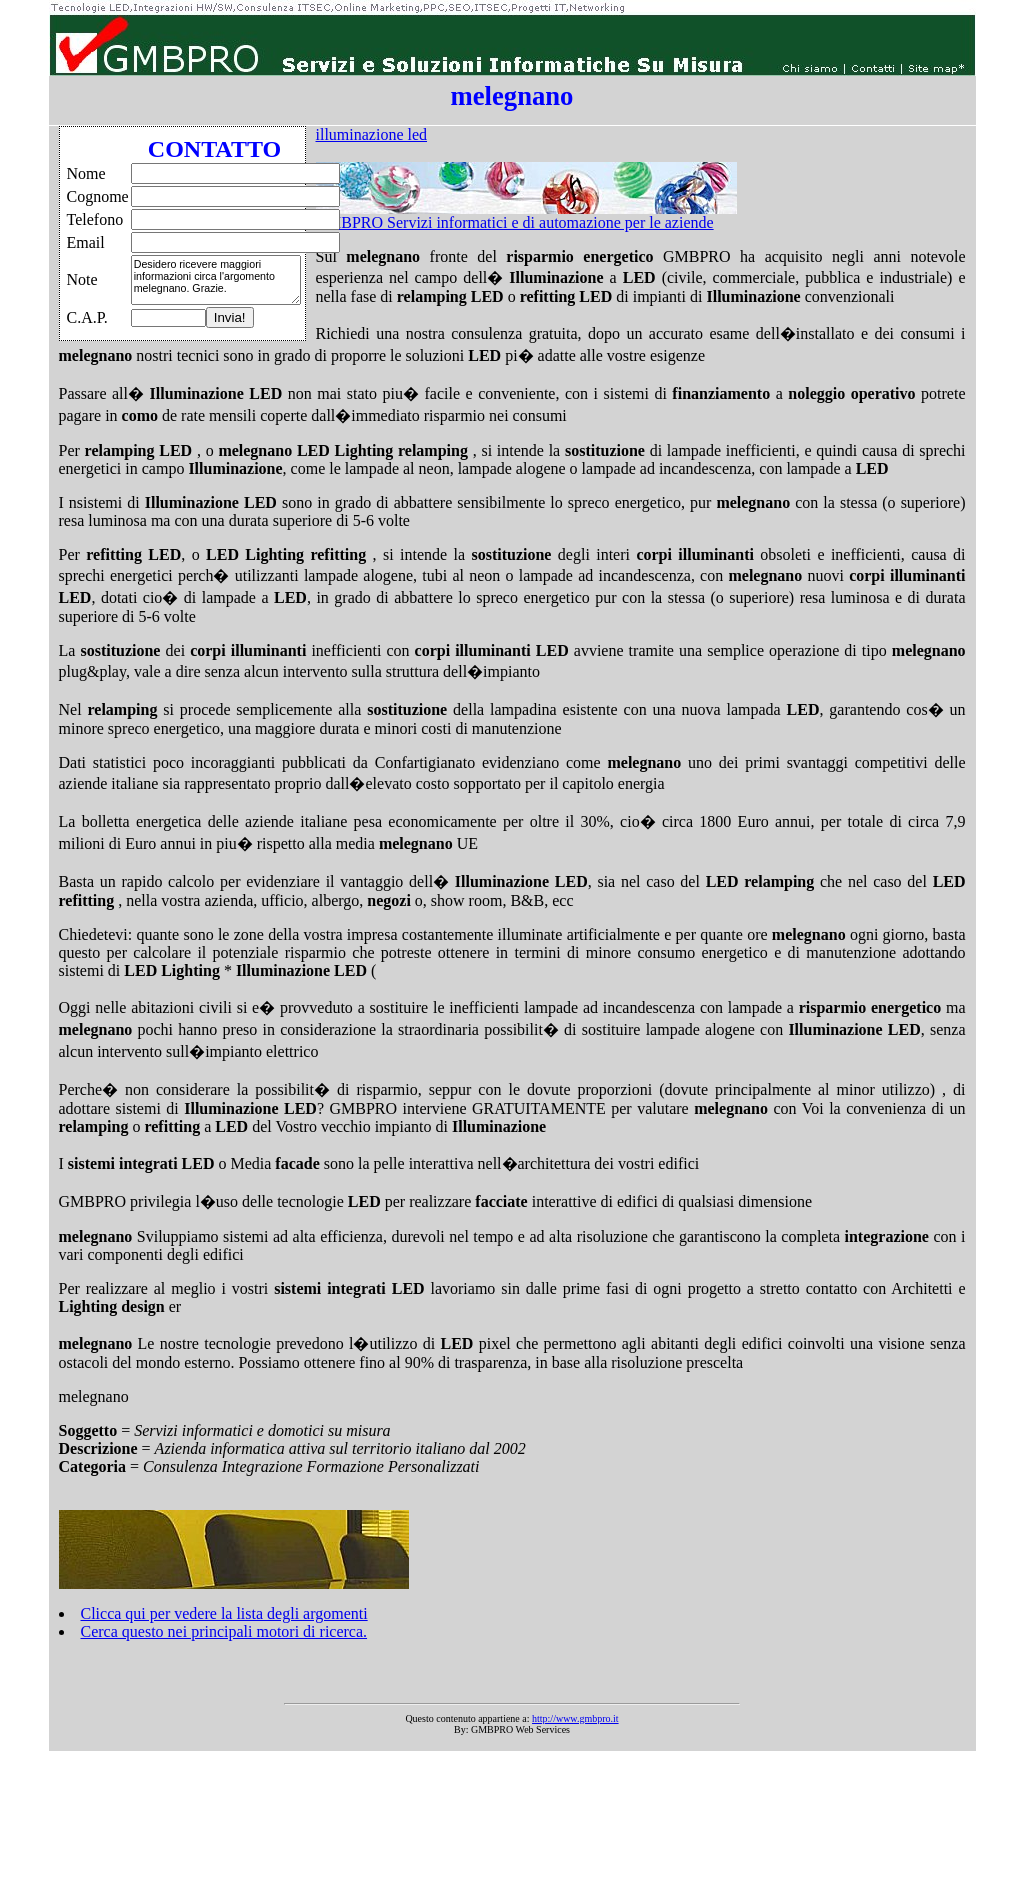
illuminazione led (372, 134)
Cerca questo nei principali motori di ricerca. (224, 1631)
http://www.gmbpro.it (575, 1718)
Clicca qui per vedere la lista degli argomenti (224, 1613)
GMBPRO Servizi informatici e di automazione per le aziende (515, 222)
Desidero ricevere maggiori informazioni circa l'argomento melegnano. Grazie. (216, 280)
